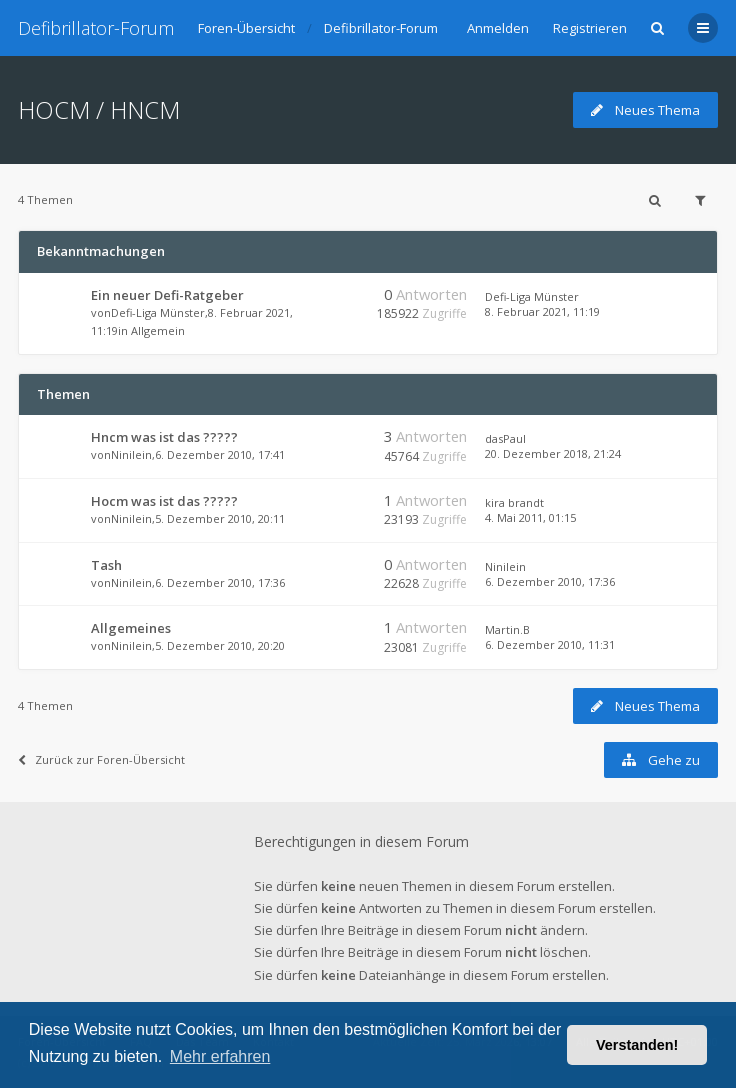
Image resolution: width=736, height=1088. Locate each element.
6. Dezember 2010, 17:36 (550, 581)
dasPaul (505, 438)
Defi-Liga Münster (158, 312)
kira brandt (514, 502)
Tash (106, 565)
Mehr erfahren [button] (220, 1056)
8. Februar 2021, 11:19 (542, 311)
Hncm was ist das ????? (164, 437)
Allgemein (158, 330)
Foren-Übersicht (246, 28)
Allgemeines (131, 628)
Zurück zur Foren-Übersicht (101, 759)
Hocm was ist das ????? (164, 501)
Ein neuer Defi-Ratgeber (167, 295)
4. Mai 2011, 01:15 (530, 517)
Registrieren (590, 28)
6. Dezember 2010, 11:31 (550, 644)
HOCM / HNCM (99, 109)
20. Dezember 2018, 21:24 (553, 453)
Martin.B (507, 629)
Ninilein (131, 454)
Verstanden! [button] (637, 1045)
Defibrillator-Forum (96, 28)
